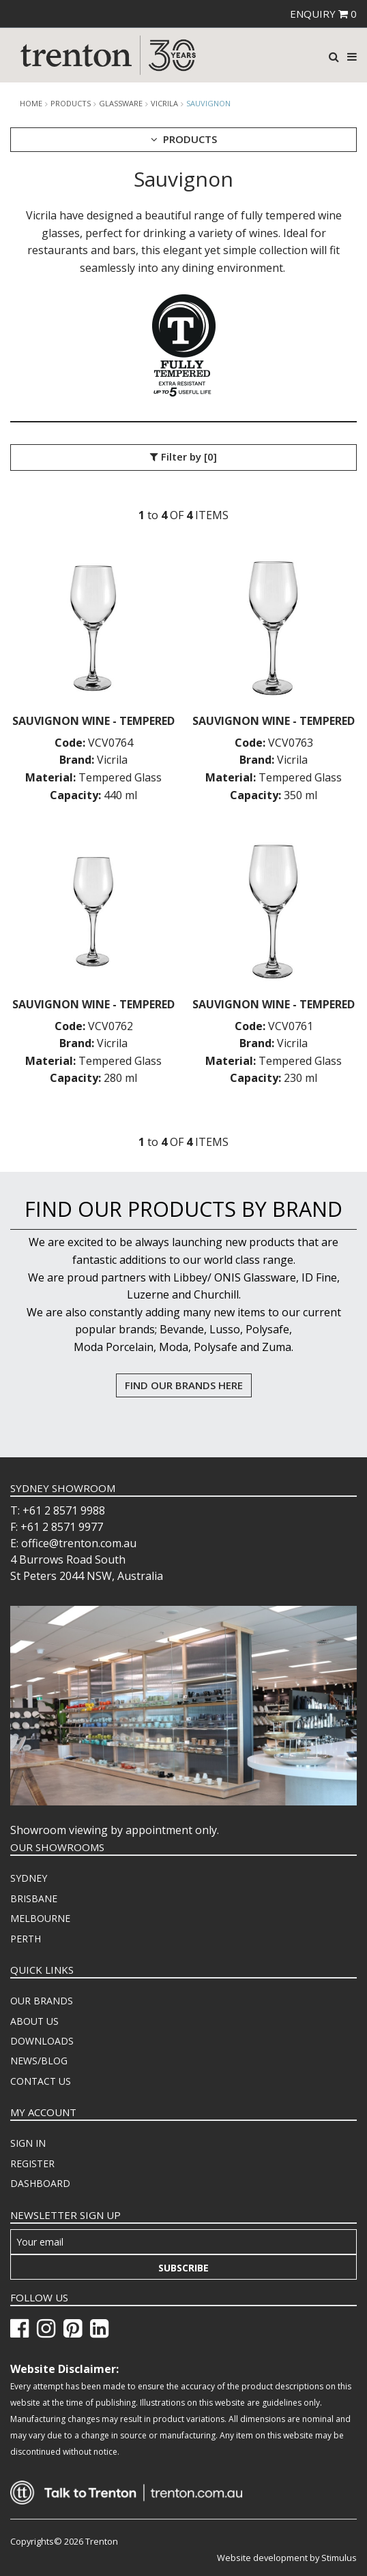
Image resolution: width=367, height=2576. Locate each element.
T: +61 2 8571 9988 (57, 1510)
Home (31, 103)
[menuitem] (183, 1878)
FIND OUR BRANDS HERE (184, 1385)
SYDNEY (28, 1878)
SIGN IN (28, 2143)
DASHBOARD (40, 2183)
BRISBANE (33, 1898)
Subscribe (183, 2267)
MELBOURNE (40, 1918)
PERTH (25, 1938)
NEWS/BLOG (39, 2060)
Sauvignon (208, 103)
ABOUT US (34, 2021)
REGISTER (32, 2163)
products (70, 103)
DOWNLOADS (42, 2040)
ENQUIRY (323, 13)
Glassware (121, 103)
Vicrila (164, 103)
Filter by (183, 457)
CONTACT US (40, 2081)
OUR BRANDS (41, 2000)
